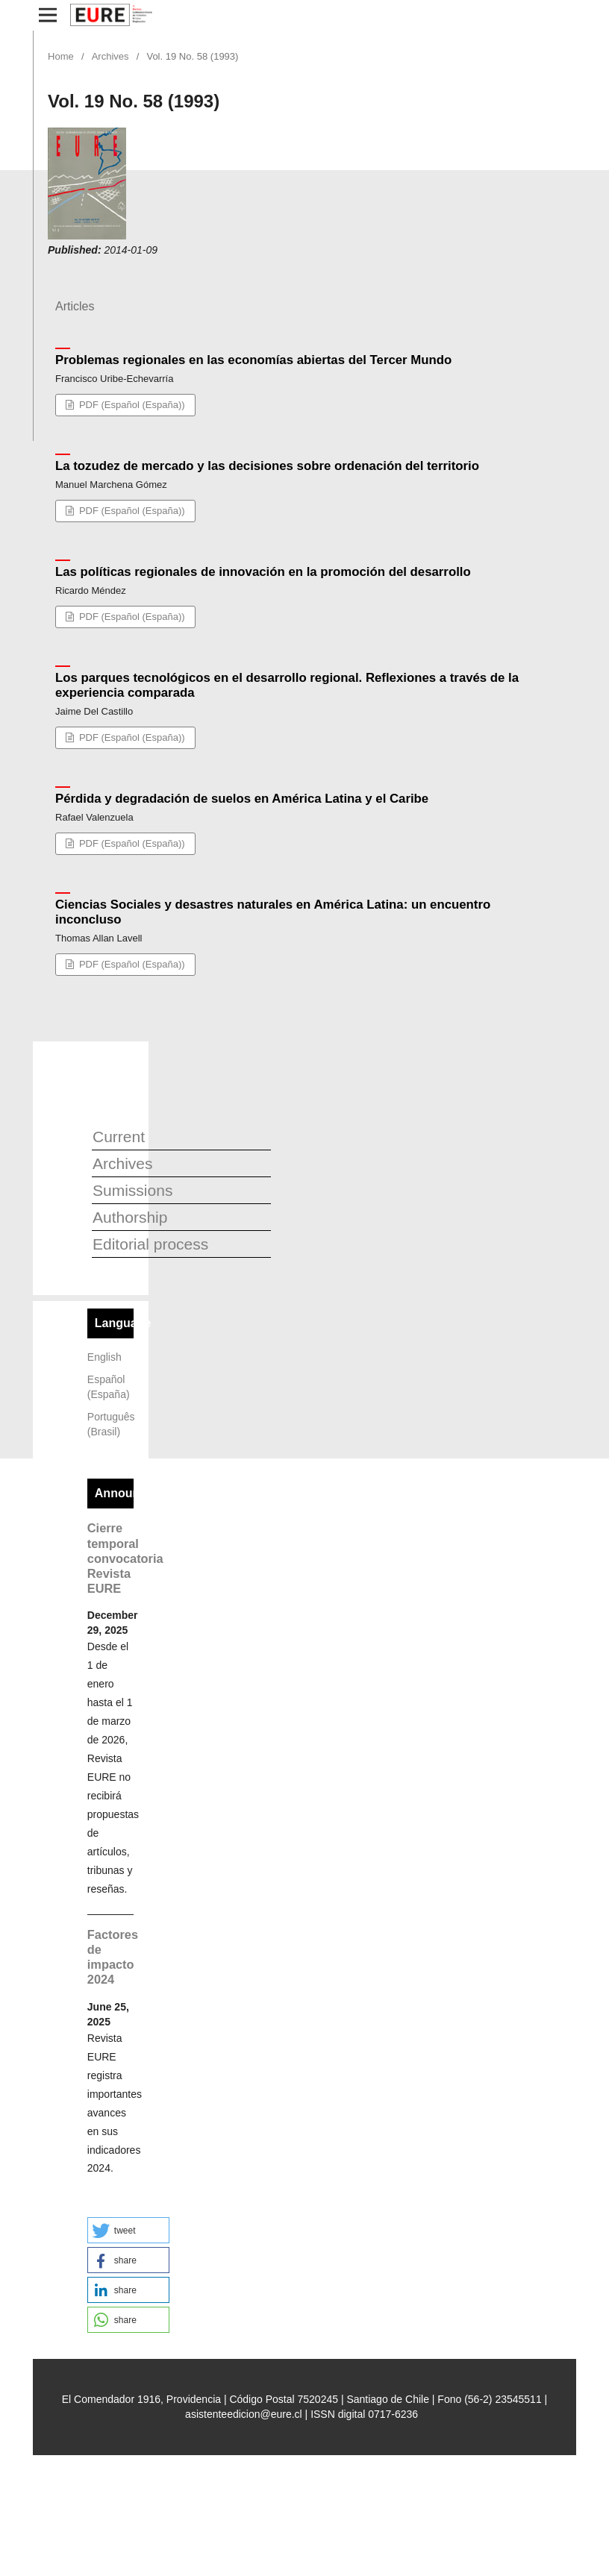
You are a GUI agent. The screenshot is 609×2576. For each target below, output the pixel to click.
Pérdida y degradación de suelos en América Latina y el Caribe (241, 799)
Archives (110, 56)
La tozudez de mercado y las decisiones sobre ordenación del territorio (267, 466)
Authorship (130, 1217)
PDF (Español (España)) (130, 404)
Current (119, 1136)
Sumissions (132, 1190)
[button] (128, 2230)
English (104, 1357)
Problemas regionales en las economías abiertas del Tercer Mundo (253, 360)
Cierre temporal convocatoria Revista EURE (125, 1557)
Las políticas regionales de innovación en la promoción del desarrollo (263, 572)
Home (61, 56)
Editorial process (150, 1244)
